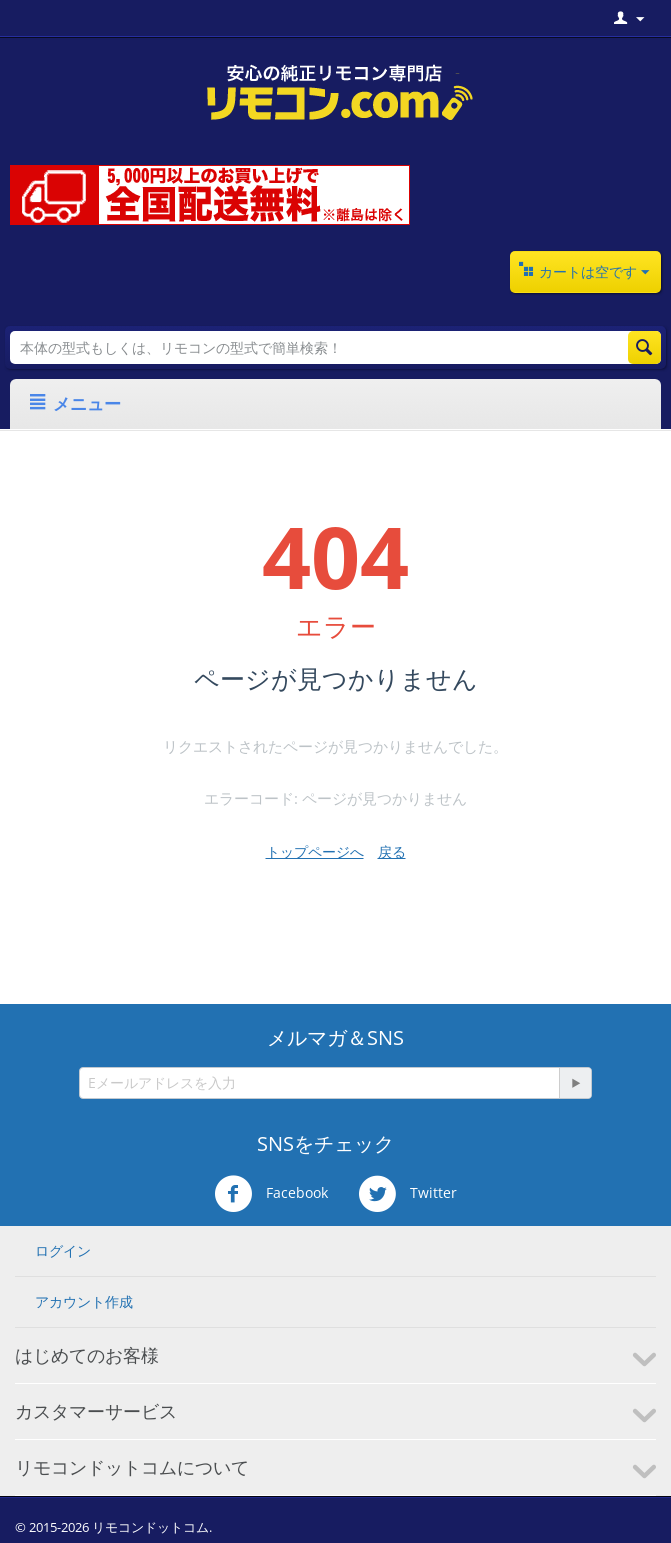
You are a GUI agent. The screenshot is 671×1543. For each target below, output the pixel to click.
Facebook (271, 1194)
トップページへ (315, 851)
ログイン (63, 1250)
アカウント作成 (84, 1301)
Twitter (407, 1194)
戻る (392, 851)
